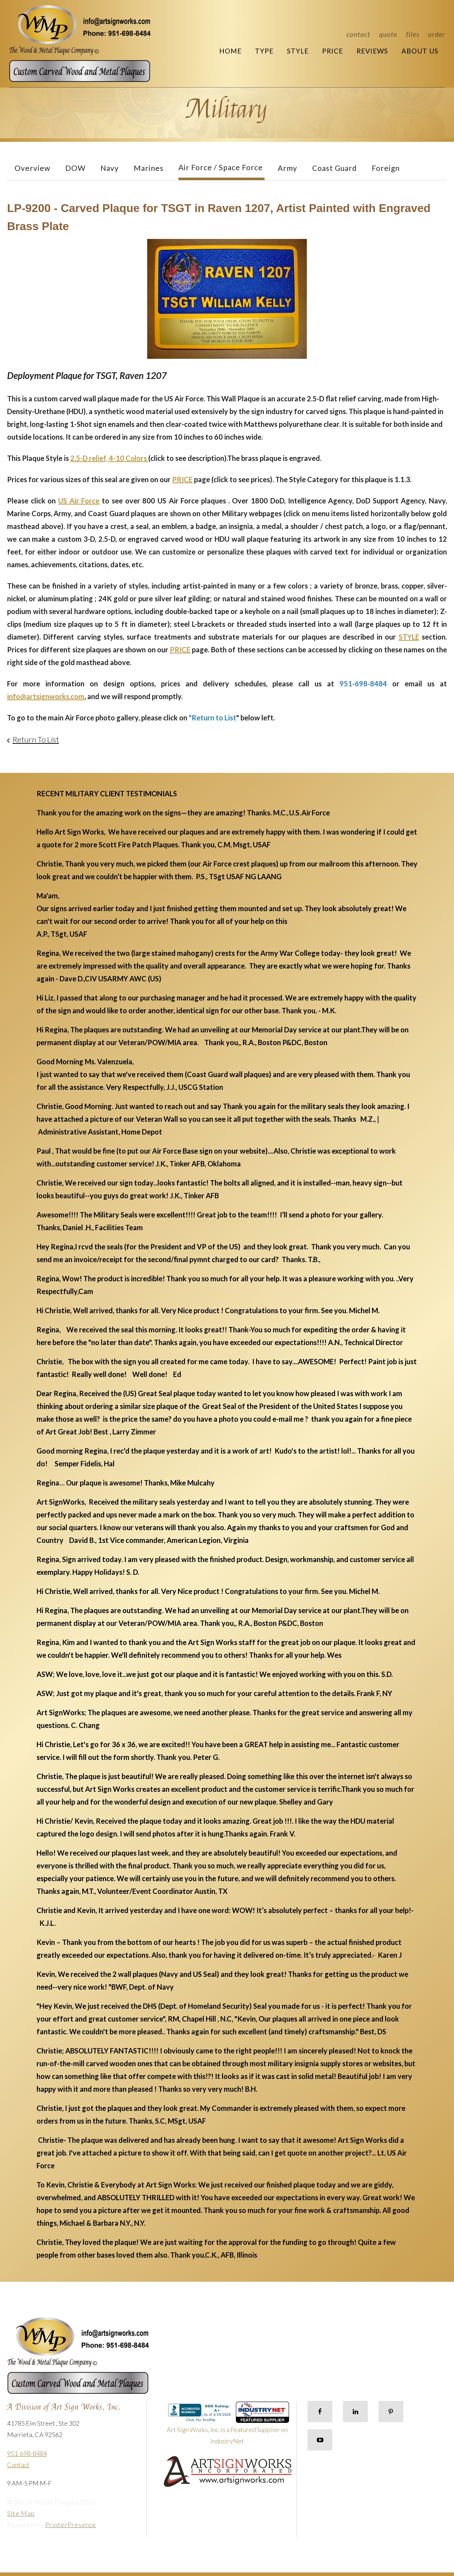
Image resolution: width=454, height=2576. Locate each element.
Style (298, 51)
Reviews (372, 51)
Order (436, 34)
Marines (149, 167)
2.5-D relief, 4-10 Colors (109, 458)
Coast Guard (334, 167)
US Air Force (78, 500)
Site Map (21, 2513)
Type (264, 51)
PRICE (182, 479)
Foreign (386, 167)
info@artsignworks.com (45, 696)
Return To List (35, 739)
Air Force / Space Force (220, 167)
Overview (32, 167)
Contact (358, 34)
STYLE (409, 636)
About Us (420, 51)
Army (287, 167)
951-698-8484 (27, 2453)
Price (332, 51)
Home (230, 51)
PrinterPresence (70, 2524)
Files (412, 34)
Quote (388, 34)
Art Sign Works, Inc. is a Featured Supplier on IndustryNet (228, 2426)
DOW (75, 167)
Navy (109, 167)
